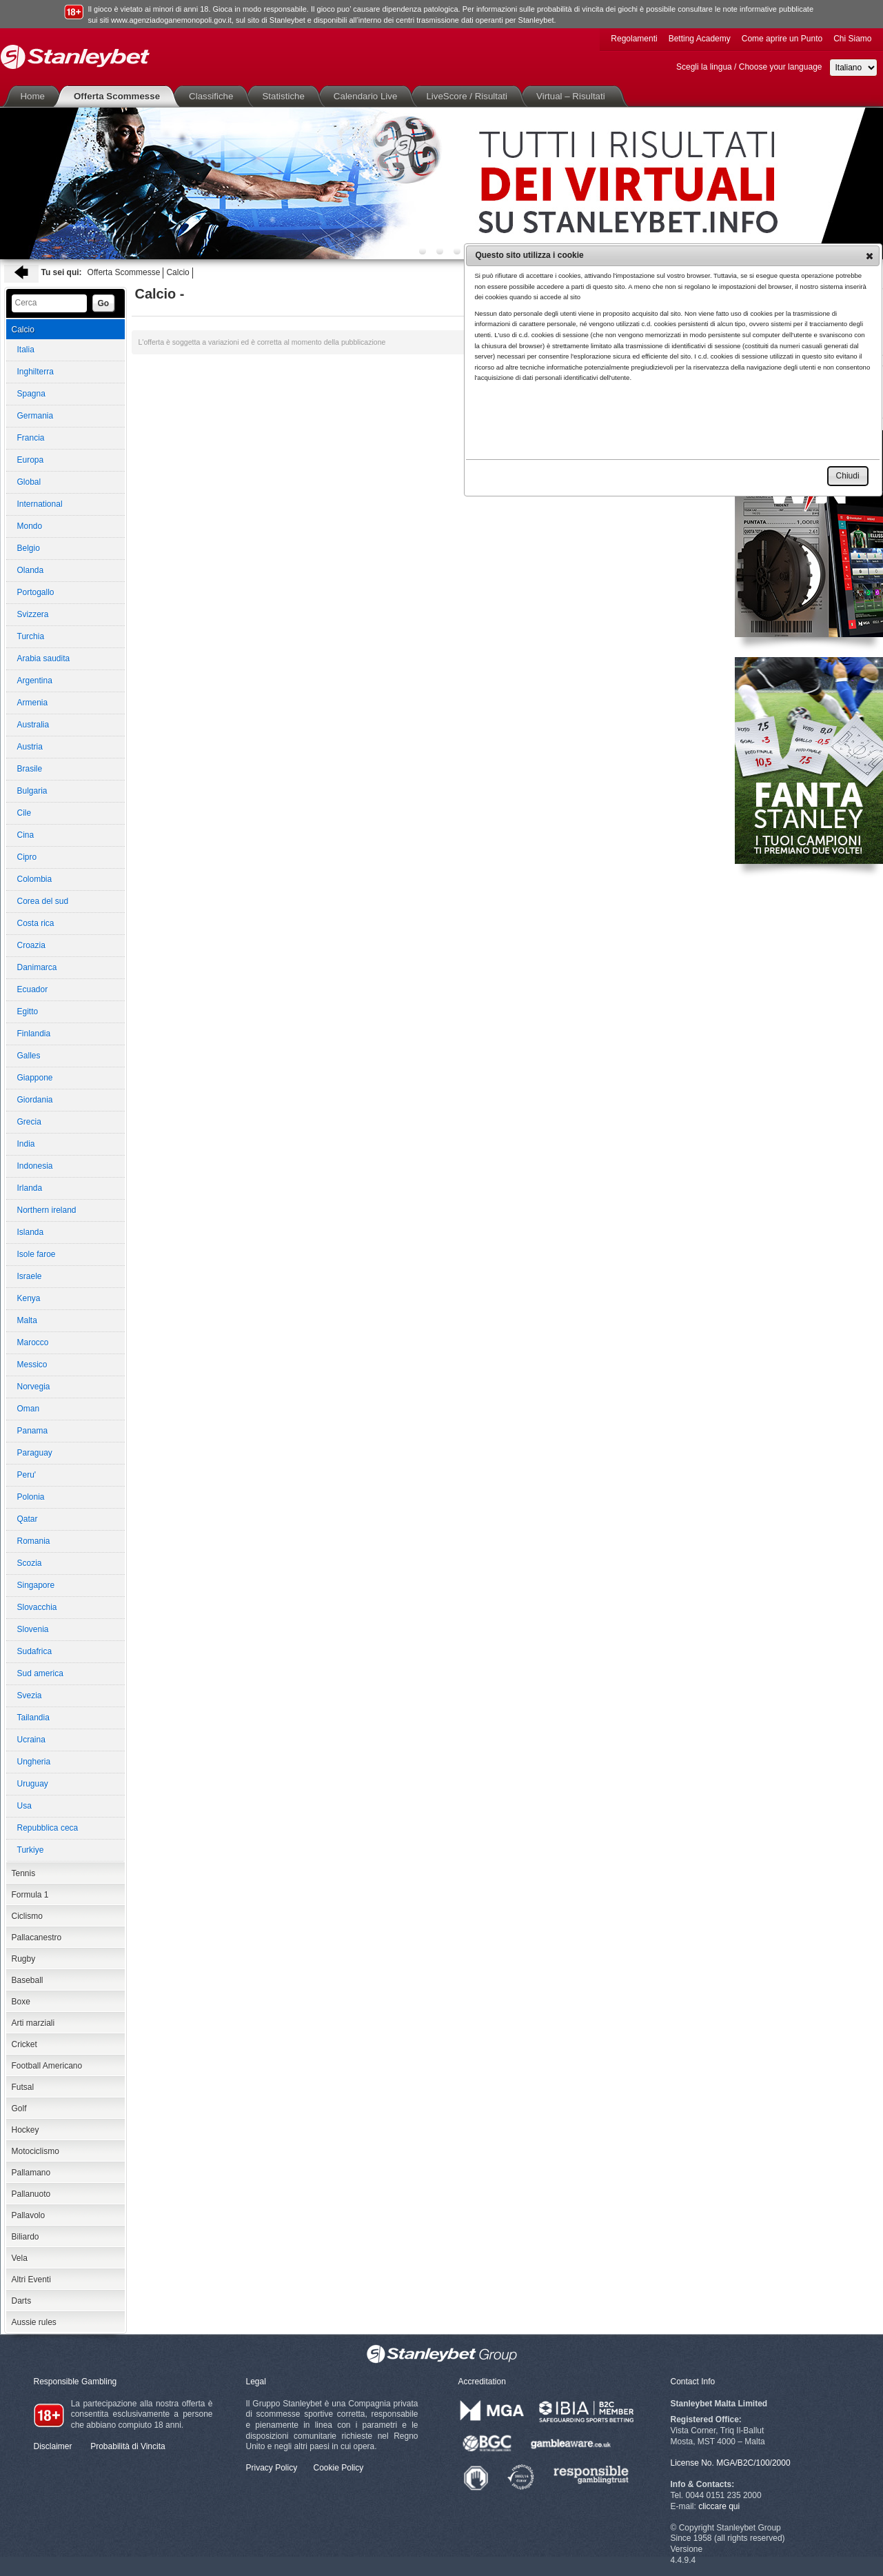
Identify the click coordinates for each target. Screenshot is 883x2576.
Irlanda (30, 1188)
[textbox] (49, 303)
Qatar (27, 1519)
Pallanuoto (31, 2194)
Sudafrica (34, 1651)
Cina (25, 835)
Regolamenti (634, 38)
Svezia (29, 1695)
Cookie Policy (339, 2468)
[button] (869, 256)
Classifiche (213, 96)
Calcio (177, 272)
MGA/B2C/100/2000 (753, 2463)
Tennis (24, 1873)
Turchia (31, 636)
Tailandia (33, 1717)
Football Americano (47, 2066)
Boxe (21, 2001)
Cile (24, 813)
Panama (32, 1431)
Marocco (33, 1342)
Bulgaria (32, 791)
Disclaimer (53, 2446)
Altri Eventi (31, 2279)
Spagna (31, 394)
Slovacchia (37, 1607)
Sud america (40, 1673)
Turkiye (30, 1850)
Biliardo (25, 2237)
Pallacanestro (37, 1937)
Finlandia (34, 1033)
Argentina (34, 680)
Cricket (24, 2044)
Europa (30, 460)
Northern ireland (47, 1210)
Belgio (28, 548)
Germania (35, 416)
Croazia (31, 945)
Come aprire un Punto (782, 38)
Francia (31, 438)
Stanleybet (75, 57)
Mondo (30, 526)
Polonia (31, 1497)
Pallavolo (28, 2215)
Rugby (24, 1959)
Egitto (28, 1011)
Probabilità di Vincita (127, 2446)
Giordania (35, 1100)
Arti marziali (33, 2023)
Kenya (29, 1298)
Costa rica (35, 923)
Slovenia (33, 1629)
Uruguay (32, 1784)
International (40, 504)
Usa (24, 1806)
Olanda (30, 570)
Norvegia (33, 1386)
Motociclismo (35, 2151)
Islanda (30, 1232)
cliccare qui (719, 2506)
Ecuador (32, 989)
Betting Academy (700, 38)
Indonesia (35, 1166)
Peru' (27, 1475)
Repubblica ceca (48, 1828)
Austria (30, 747)
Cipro (27, 857)
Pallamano (31, 2172)
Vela (20, 2258)
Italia (25, 349)
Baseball (27, 1980)
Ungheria (34, 1762)
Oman (28, 1408)
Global (29, 482)
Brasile (30, 769)
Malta (27, 1320)
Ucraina (31, 1739)
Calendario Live (368, 96)
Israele (29, 1276)
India (26, 1144)
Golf (19, 2108)
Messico (32, 1364)
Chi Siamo (852, 38)
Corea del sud (43, 901)
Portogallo (35, 592)
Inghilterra (35, 371)
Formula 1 (30, 1895)
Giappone (35, 1078)
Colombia (34, 879)
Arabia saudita (43, 658)
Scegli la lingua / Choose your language (749, 67)
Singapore (36, 1585)
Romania (33, 1541)
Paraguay (34, 1453)
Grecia (29, 1122)
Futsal (23, 2087)
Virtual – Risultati (573, 96)
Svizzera (33, 614)
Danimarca (37, 967)
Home (36, 96)
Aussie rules (34, 2322)
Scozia (29, 1563)
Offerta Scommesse (119, 96)
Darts (22, 2301)
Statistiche (285, 96)
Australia (33, 724)
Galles (29, 1055)
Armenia (32, 702)
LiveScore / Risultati (469, 96)
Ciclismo (27, 1916)
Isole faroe (36, 1254)
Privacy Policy (272, 2468)
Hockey (25, 2130)
